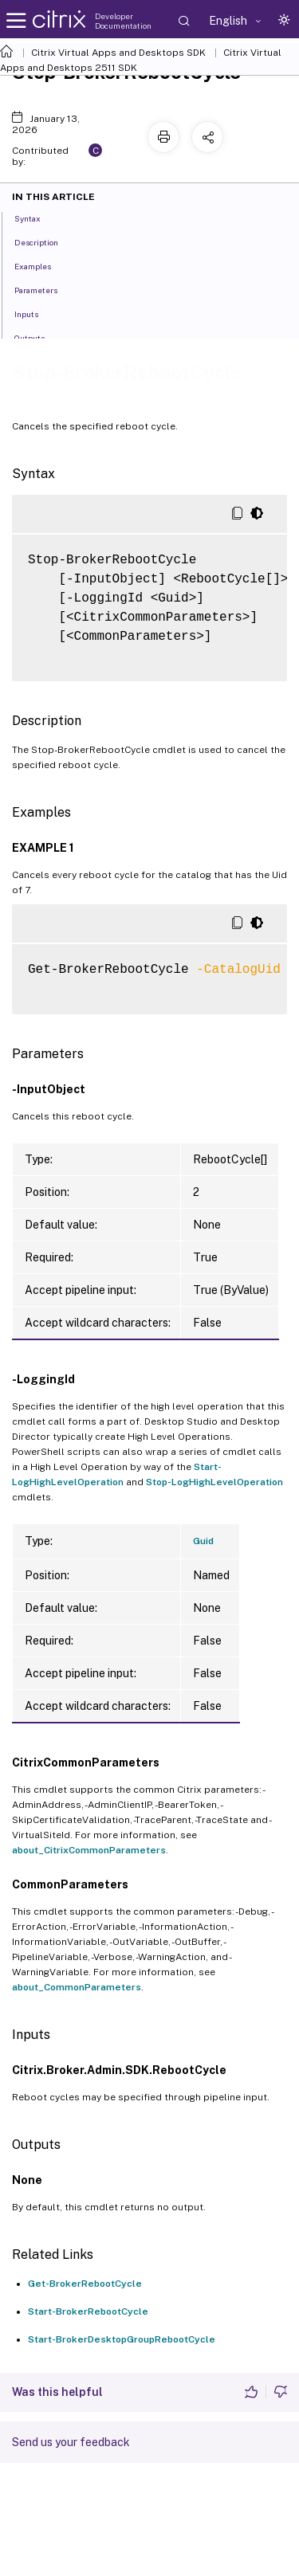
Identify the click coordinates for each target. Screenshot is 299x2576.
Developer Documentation (123, 20)
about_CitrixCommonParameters (89, 1850)
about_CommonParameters (76, 1987)
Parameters (44, 289)
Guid (203, 1541)
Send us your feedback (71, 2442)
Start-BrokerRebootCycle (88, 2311)
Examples (41, 265)
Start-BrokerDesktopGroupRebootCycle (121, 2339)
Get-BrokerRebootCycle (85, 2283)
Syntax (36, 217)
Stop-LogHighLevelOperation (214, 1482)
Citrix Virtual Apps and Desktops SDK (118, 52)
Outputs (38, 337)
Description (45, 241)
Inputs (35, 313)
